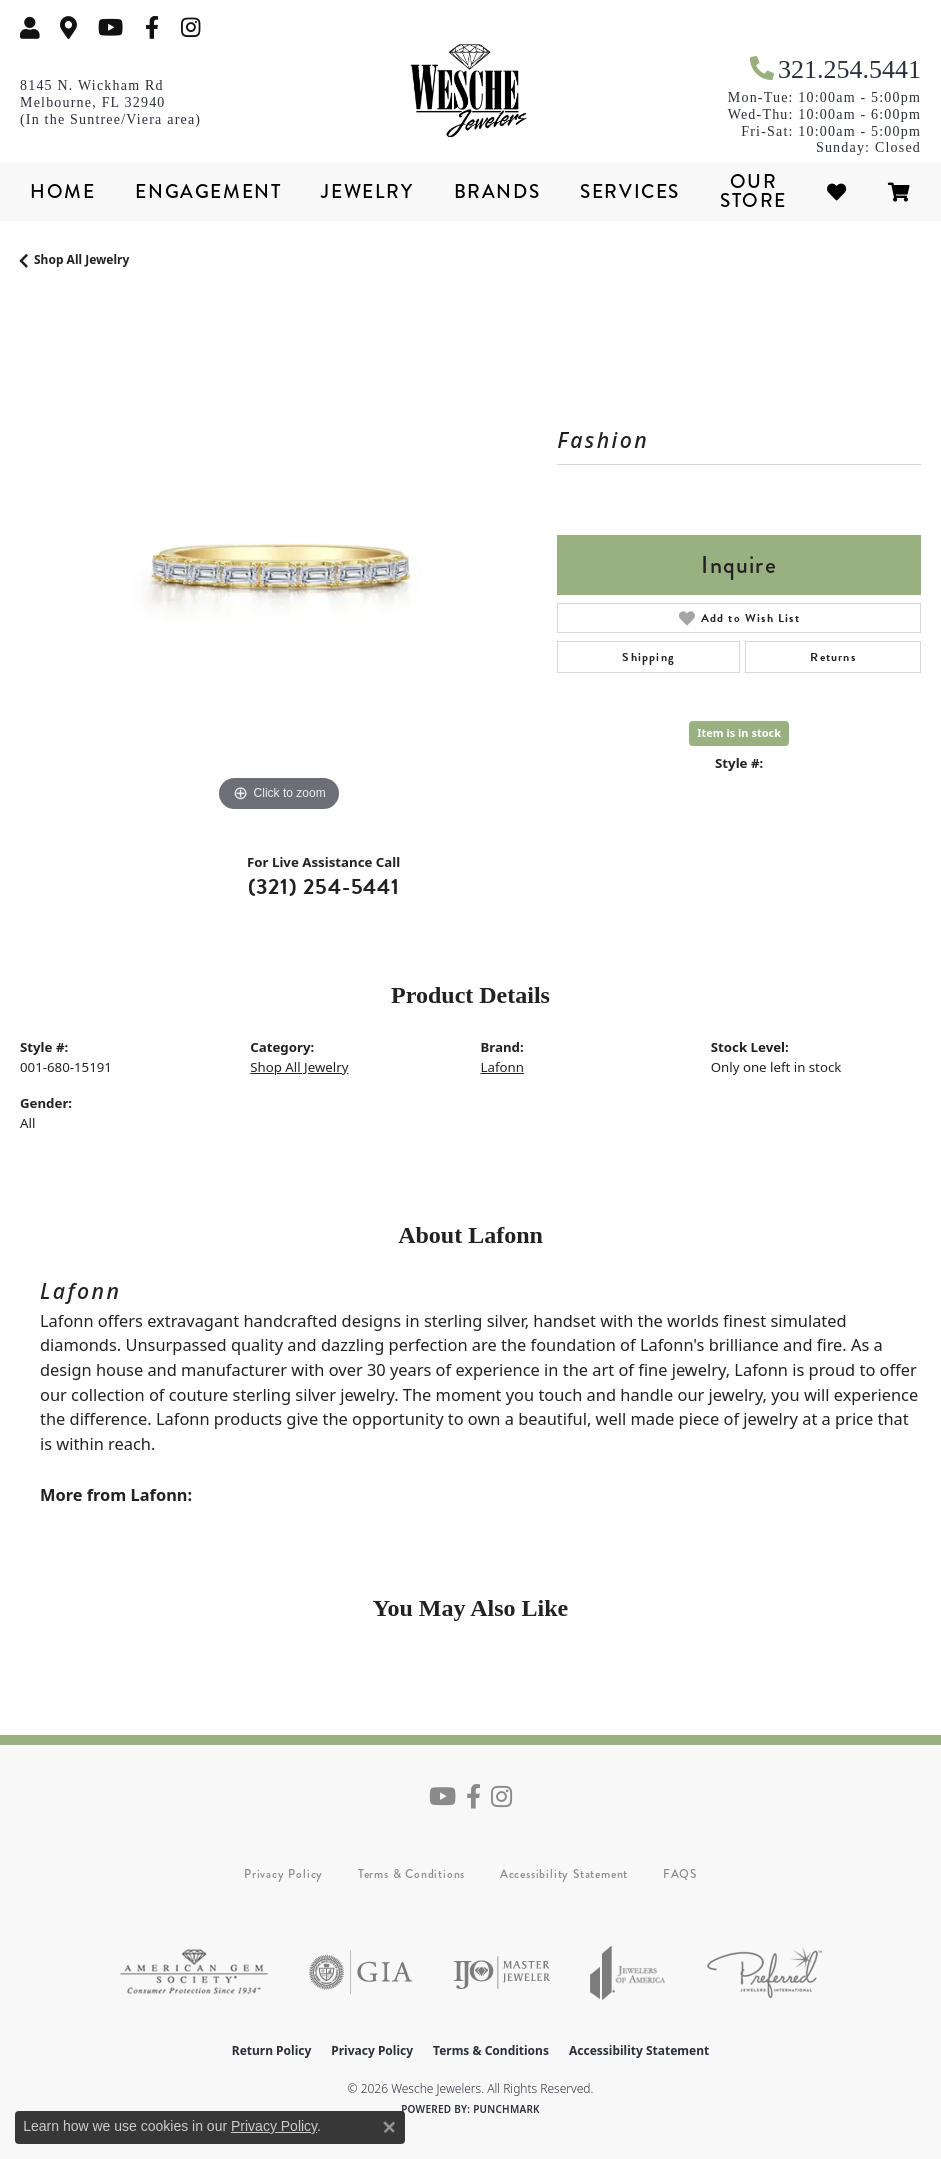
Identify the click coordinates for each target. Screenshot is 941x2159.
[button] (30, 27)
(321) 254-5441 (324, 886)
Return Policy (272, 2050)
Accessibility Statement (564, 1874)
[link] (69, 27)
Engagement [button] (208, 191)
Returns (832, 657)
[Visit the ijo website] (501, 1972)
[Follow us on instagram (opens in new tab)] (191, 27)
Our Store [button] (753, 191)
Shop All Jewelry (81, 259)
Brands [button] (497, 191)
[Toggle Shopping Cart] (900, 191)
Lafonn (502, 1067)
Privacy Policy (283, 1874)
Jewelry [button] (367, 191)
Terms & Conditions (411, 1874)
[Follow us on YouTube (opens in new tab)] (110, 27)
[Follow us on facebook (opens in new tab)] (152, 27)
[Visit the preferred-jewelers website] (764, 1972)
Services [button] (630, 191)
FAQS (680, 1874)
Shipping (648, 657)
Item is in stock (739, 732)
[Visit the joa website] (628, 1972)
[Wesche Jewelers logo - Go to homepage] (471, 91)
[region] (278, 558)
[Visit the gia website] (361, 1972)
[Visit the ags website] (194, 1972)
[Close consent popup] (389, 2127)
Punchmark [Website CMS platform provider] (506, 2109)
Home (62, 191)
